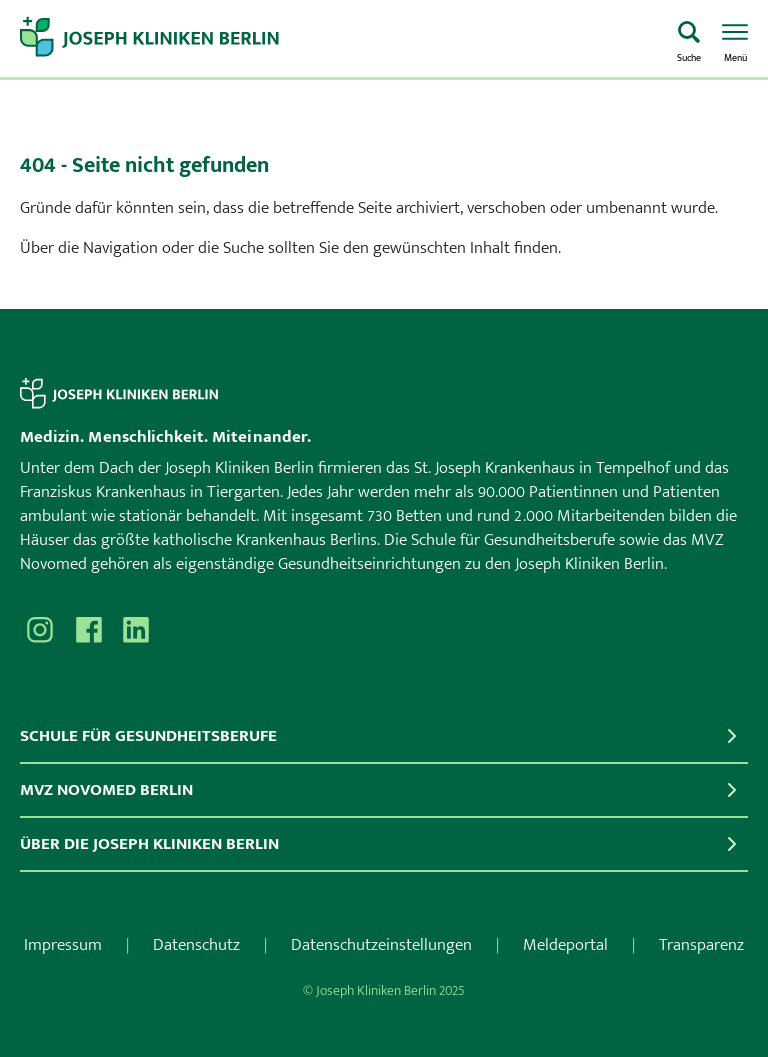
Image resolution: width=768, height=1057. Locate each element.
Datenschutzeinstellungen (381, 945)
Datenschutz (196, 945)
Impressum (63, 945)
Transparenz (701, 945)
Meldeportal (565, 945)
